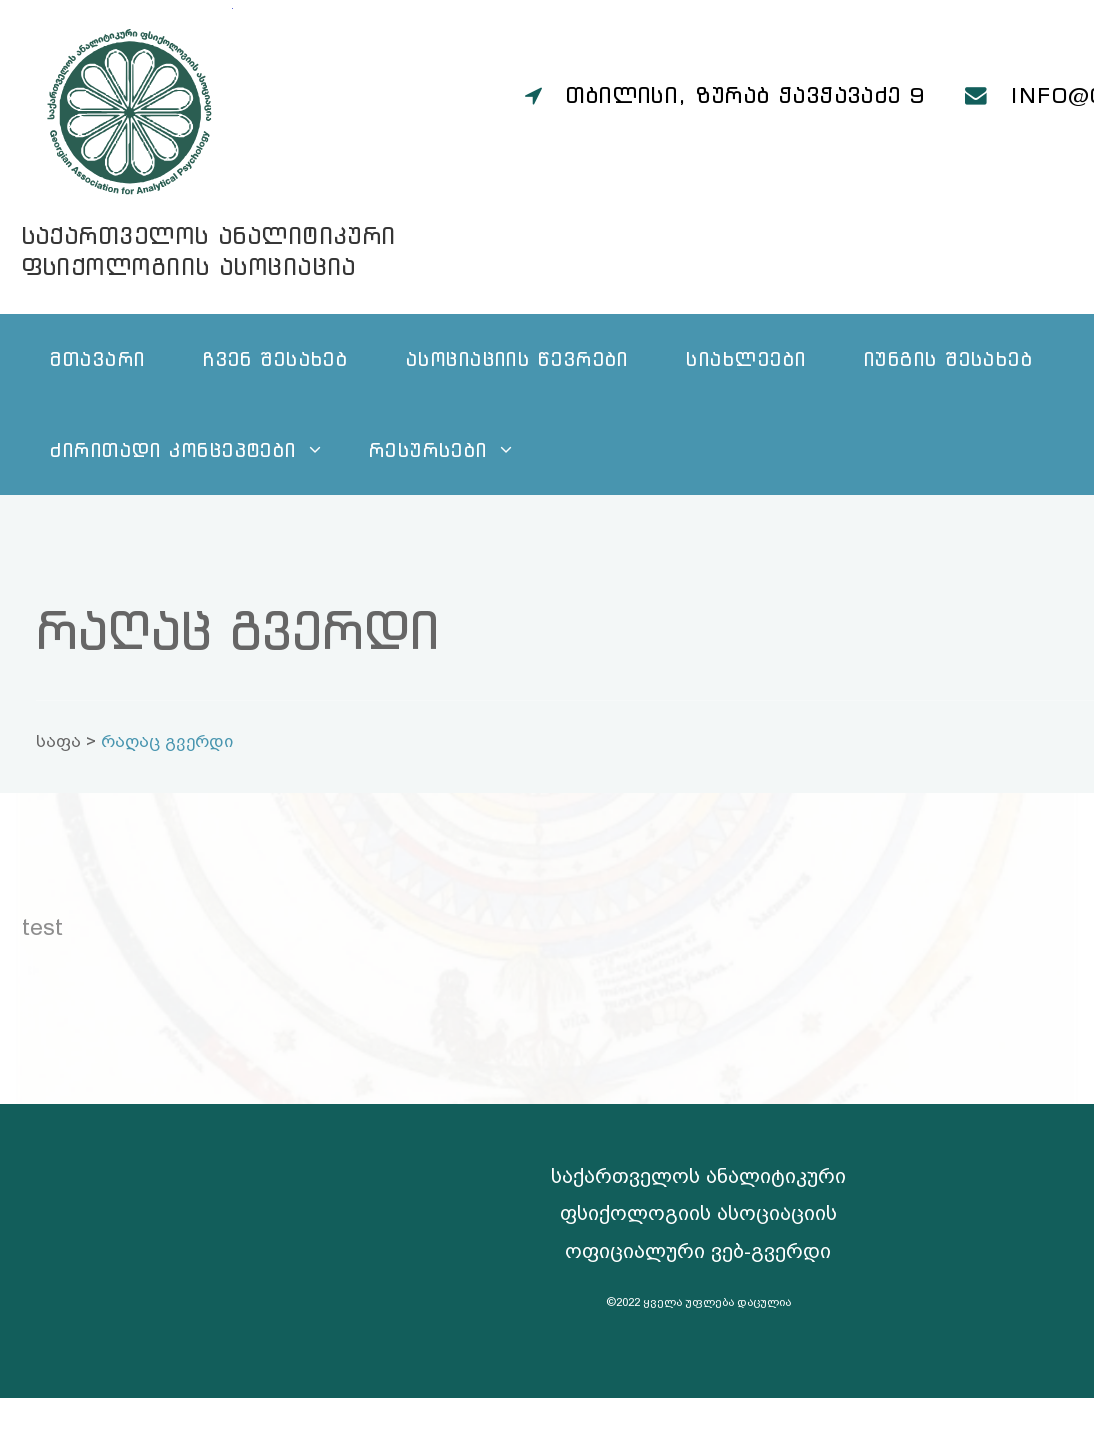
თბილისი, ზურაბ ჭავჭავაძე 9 (746, 95)
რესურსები (428, 449)
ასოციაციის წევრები (517, 358)
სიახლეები (746, 358)
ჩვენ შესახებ (275, 358)
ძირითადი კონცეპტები (173, 449)
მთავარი (97, 358)
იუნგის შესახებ (948, 358)
